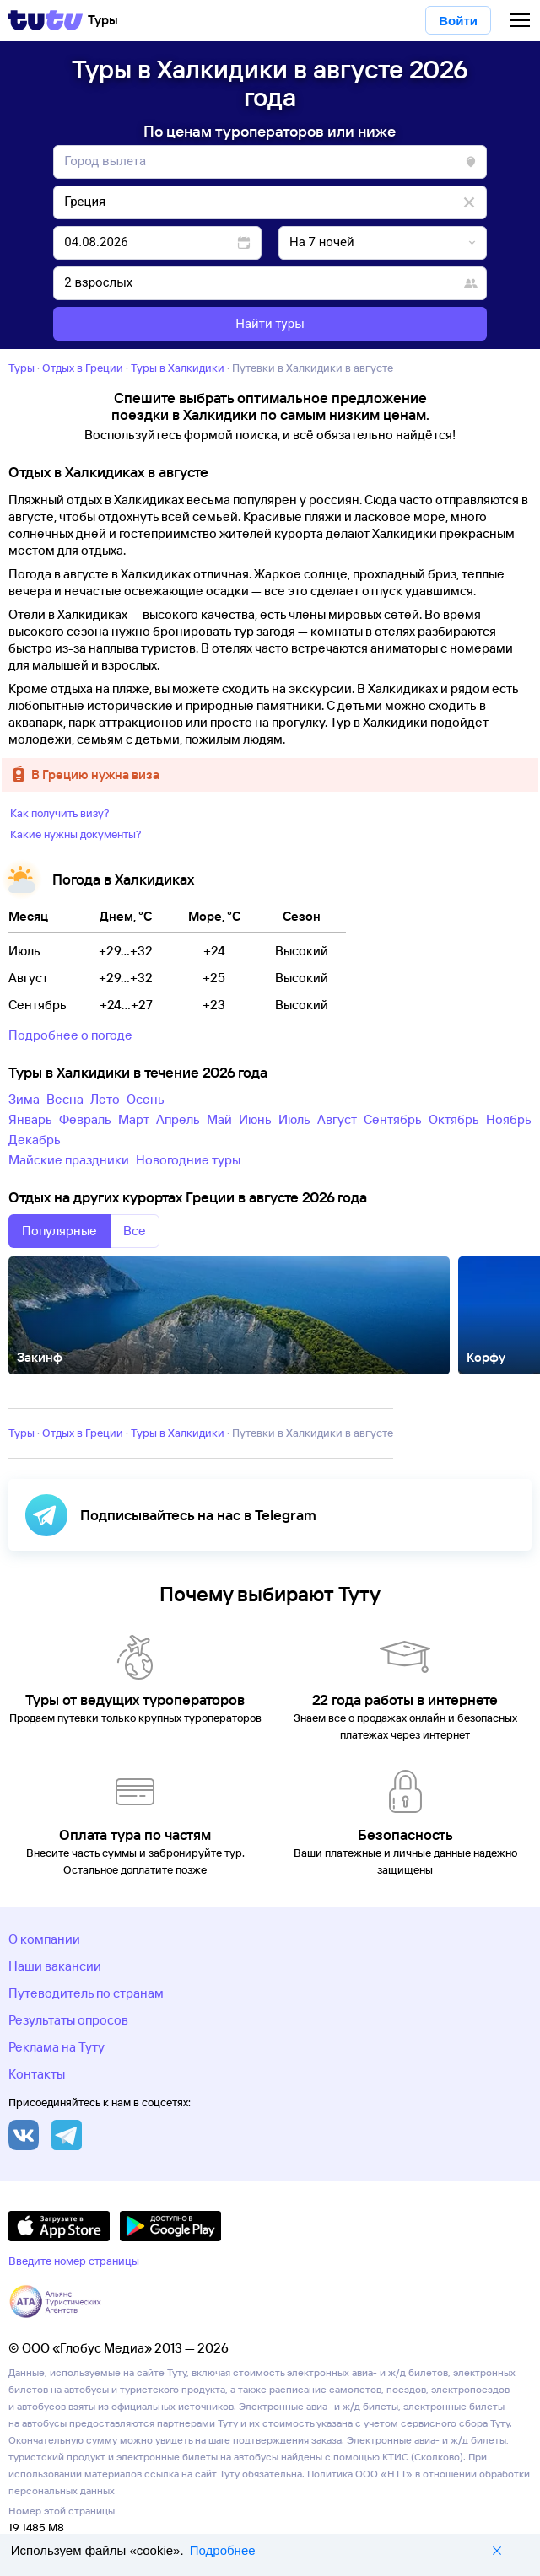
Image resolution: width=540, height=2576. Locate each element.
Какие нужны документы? (76, 834)
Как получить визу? (60, 813)
